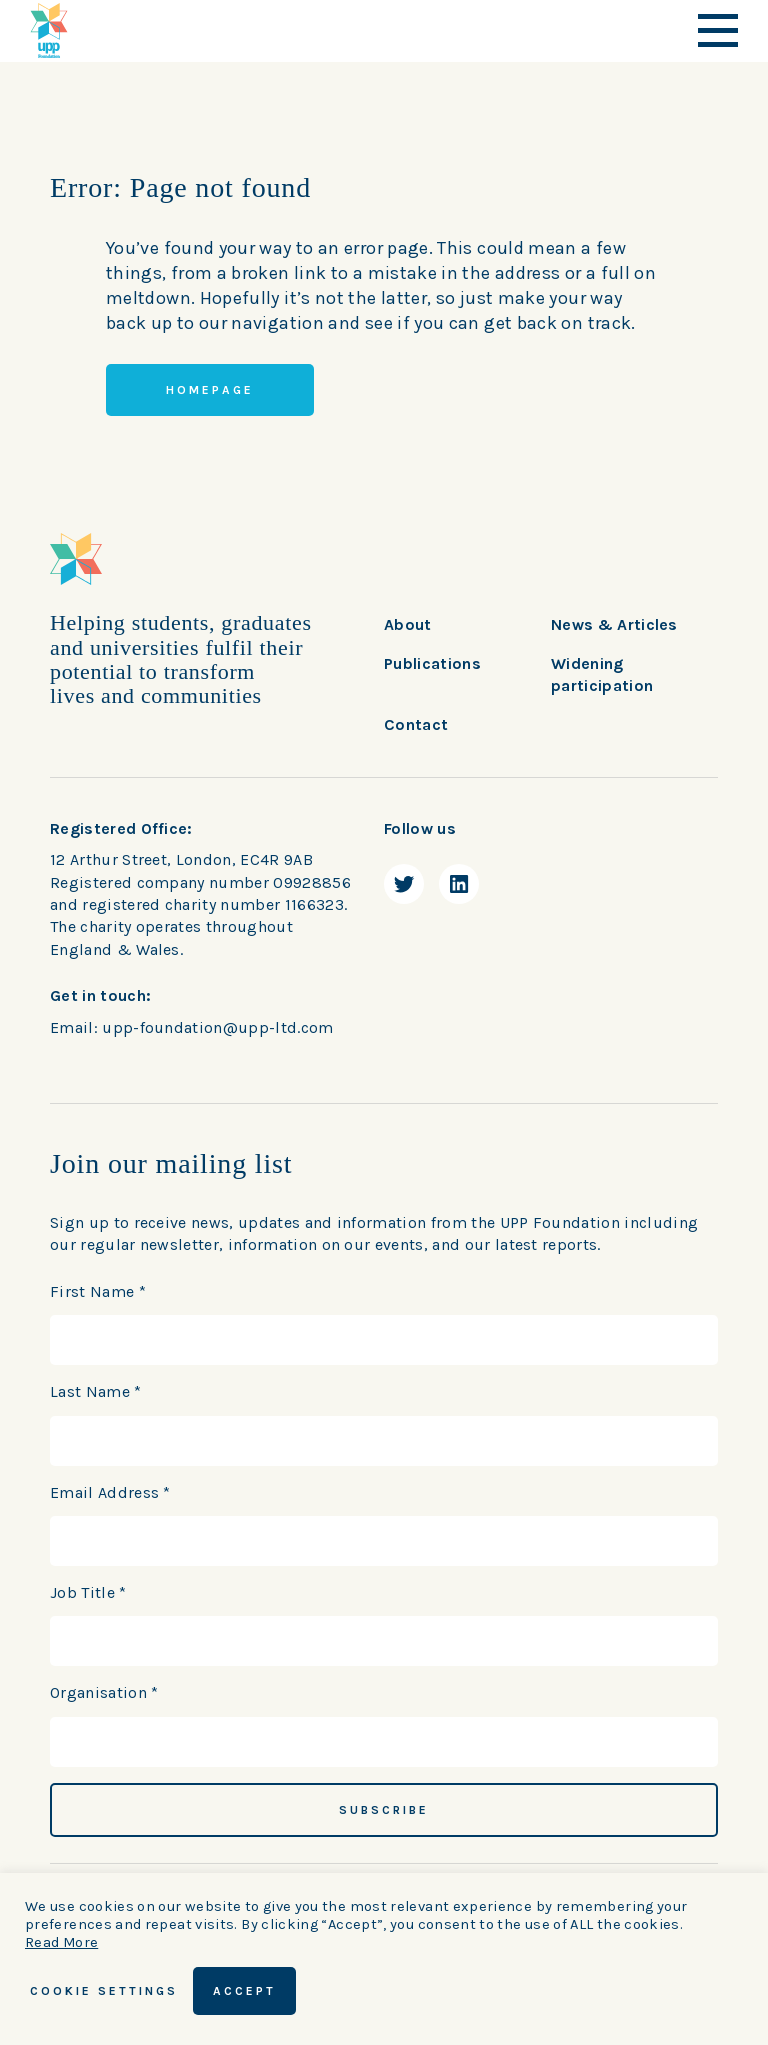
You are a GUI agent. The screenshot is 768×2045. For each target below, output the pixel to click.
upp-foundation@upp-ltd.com (217, 1027)
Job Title (88, 1592)
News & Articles (614, 624)
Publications (432, 663)
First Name (98, 1291)
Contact (416, 724)
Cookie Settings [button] (104, 1991)
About (408, 624)
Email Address (110, 1492)
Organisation (104, 1692)
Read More (61, 1942)
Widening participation (602, 674)
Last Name (96, 1391)
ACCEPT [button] (244, 1991)
